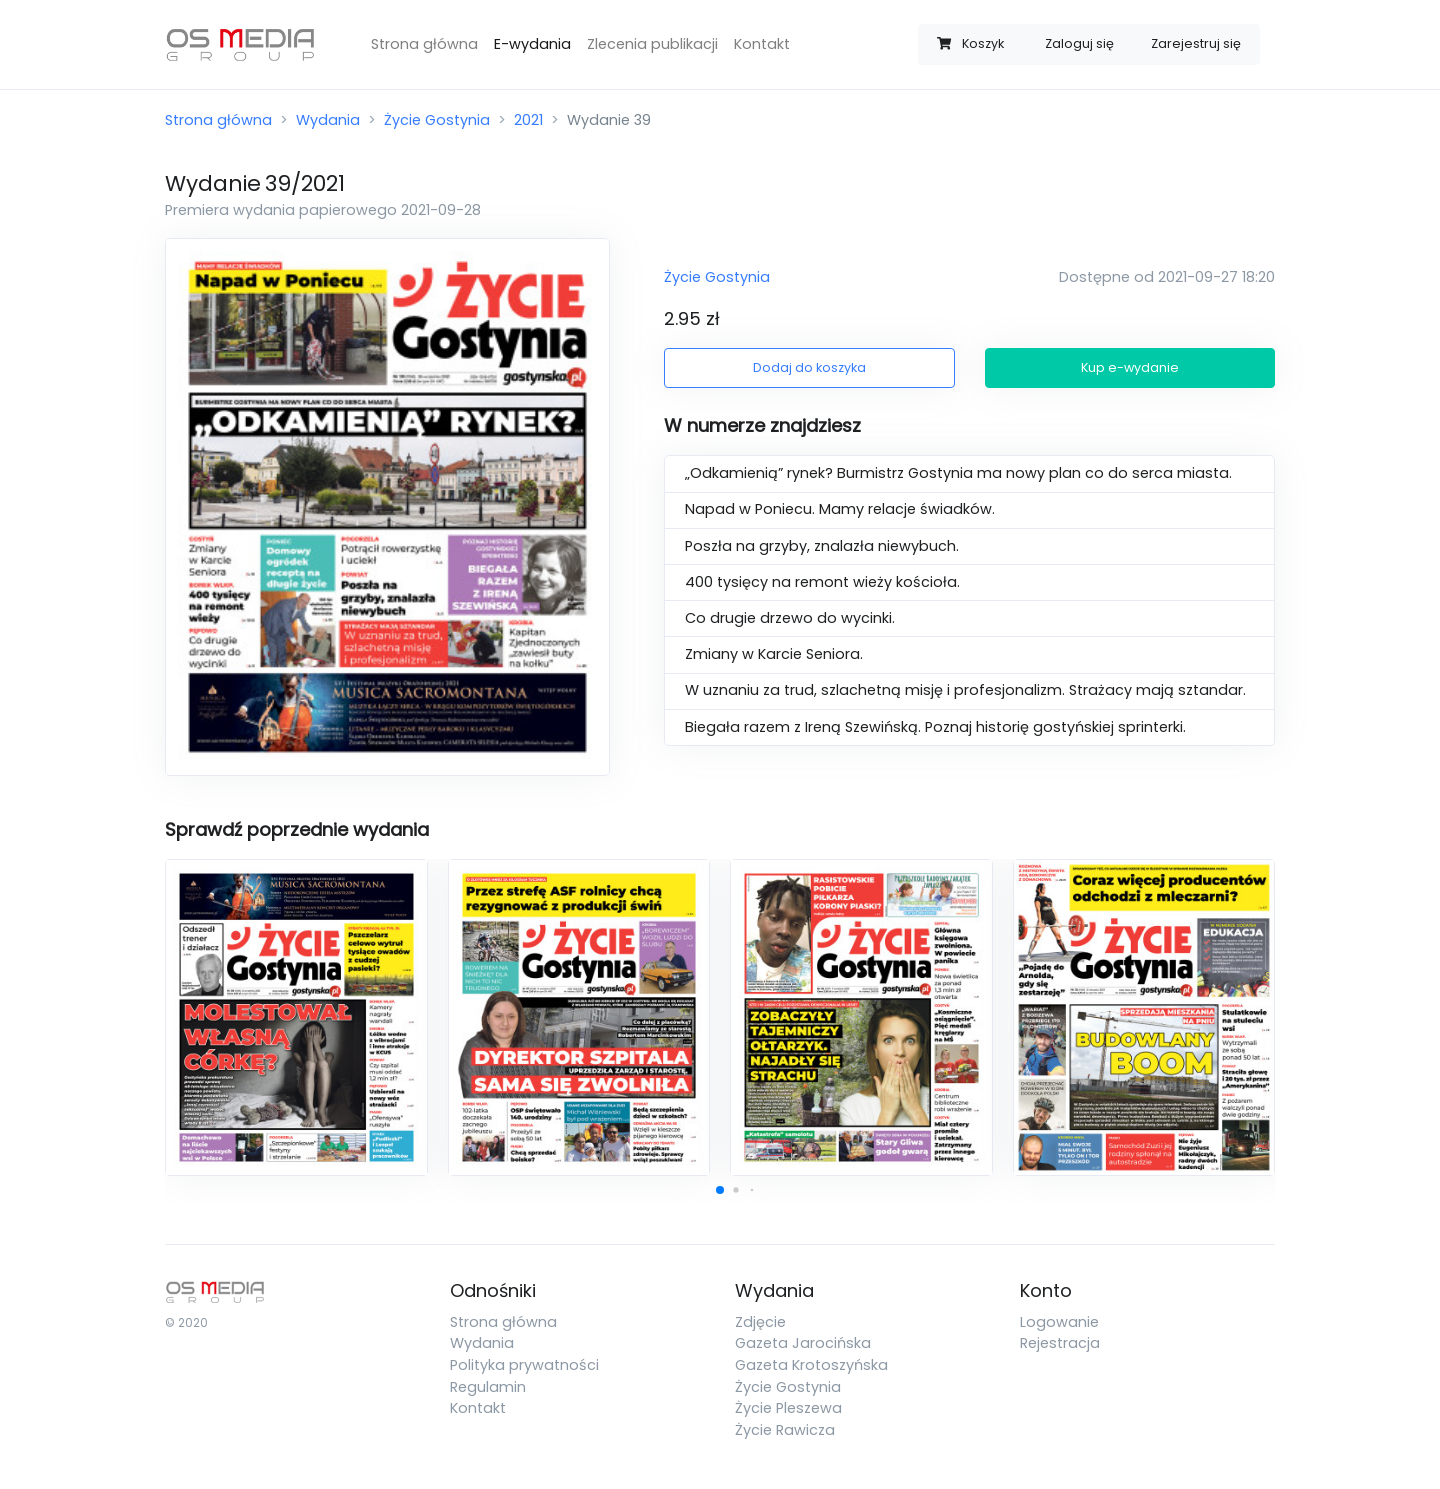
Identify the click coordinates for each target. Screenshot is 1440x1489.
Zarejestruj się (1196, 43)
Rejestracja (1060, 1343)
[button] (720, 1190)
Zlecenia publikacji (652, 44)
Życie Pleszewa (788, 1408)
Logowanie (1059, 1322)
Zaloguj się (1079, 43)
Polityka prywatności (524, 1365)
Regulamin (488, 1387)
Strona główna (424, 44)
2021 (528, 120)
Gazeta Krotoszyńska (811, 1365)
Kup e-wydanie (1130, 367)
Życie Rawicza (785, 1430)
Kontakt (762, 44)
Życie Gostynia (437, 120)
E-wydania (532, 44)
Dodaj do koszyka (809, 367)
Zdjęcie (760, 1322)
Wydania (328, 120)
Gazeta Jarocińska (803, 1343)
